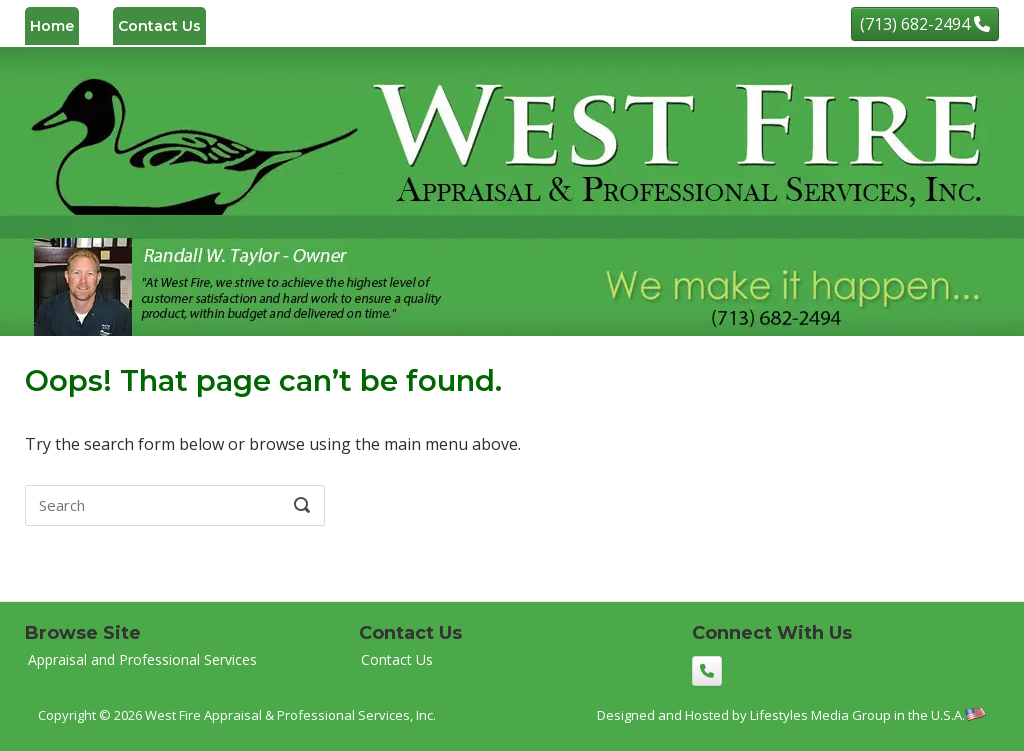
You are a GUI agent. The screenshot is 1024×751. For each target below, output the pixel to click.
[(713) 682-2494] (925, 24)
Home (52, 26)
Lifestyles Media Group (820, 715)
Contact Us (159, 26)
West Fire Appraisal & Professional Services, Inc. (290, 715)
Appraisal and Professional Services (142, 659)
